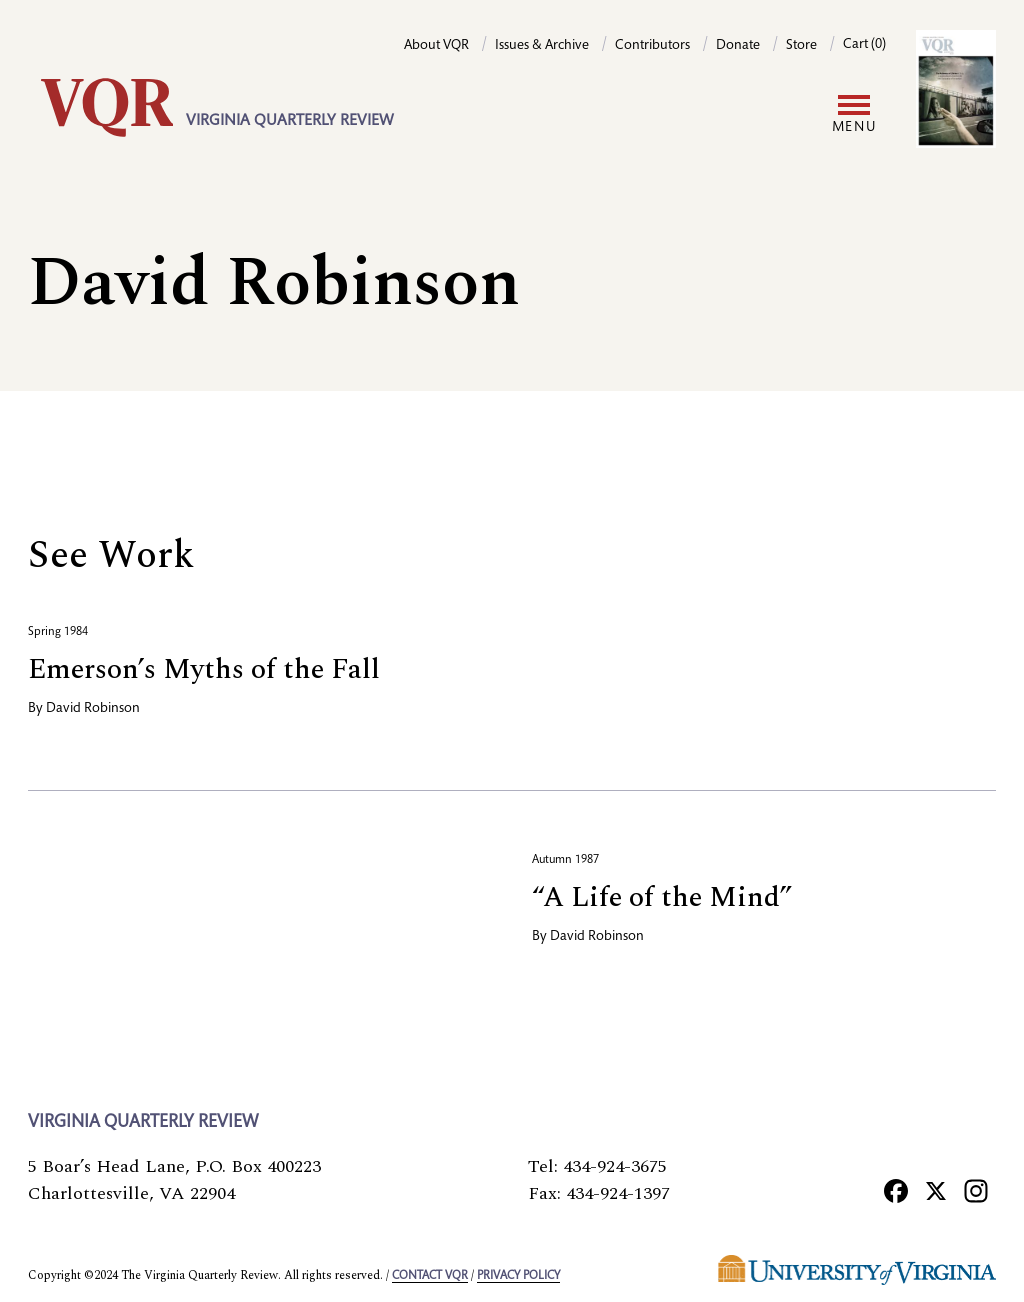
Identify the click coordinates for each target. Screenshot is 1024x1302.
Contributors (652, 46)
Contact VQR (430, 1276)
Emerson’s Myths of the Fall (204, 669)
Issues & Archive (542, 46)
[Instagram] (976, 1190)
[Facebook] (896, 1190)
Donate (738, 46)
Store (801, 46)
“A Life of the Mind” (662, 897)
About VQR (436, 46)
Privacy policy (518, 1276)
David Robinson (93, 709)
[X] (936, 1190)
